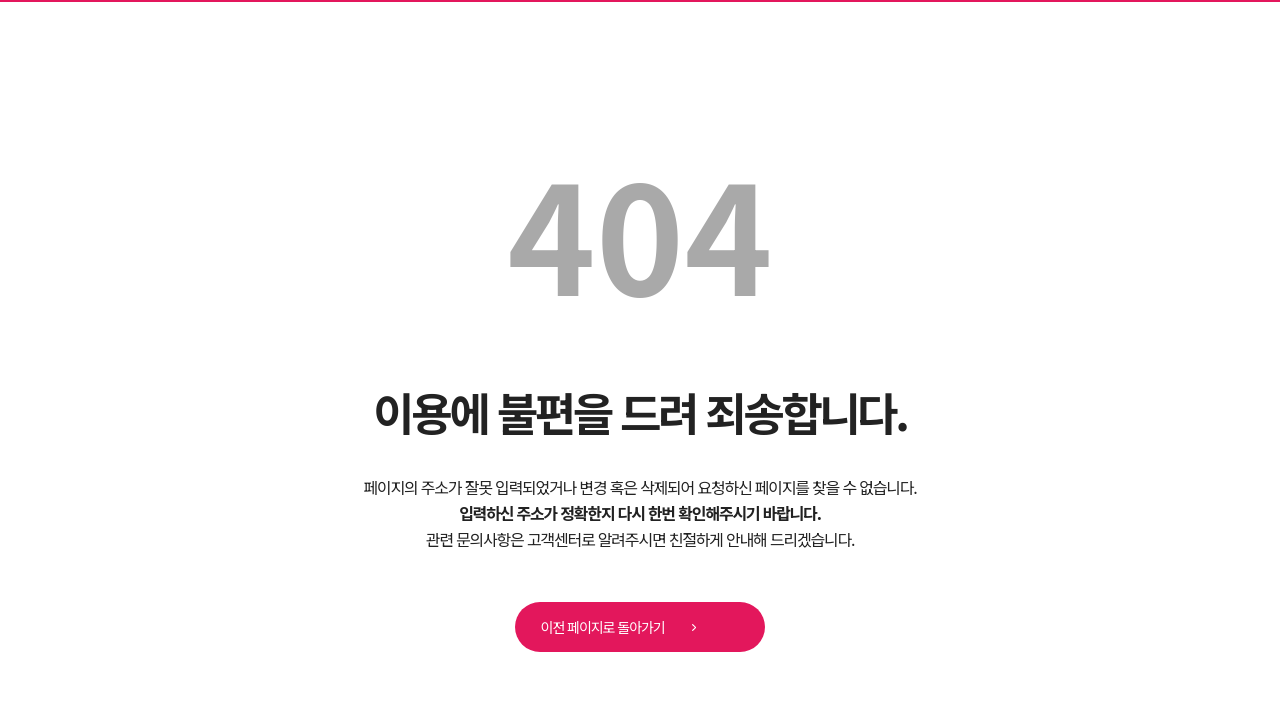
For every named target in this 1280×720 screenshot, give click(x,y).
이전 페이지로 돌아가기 (625, 628)
